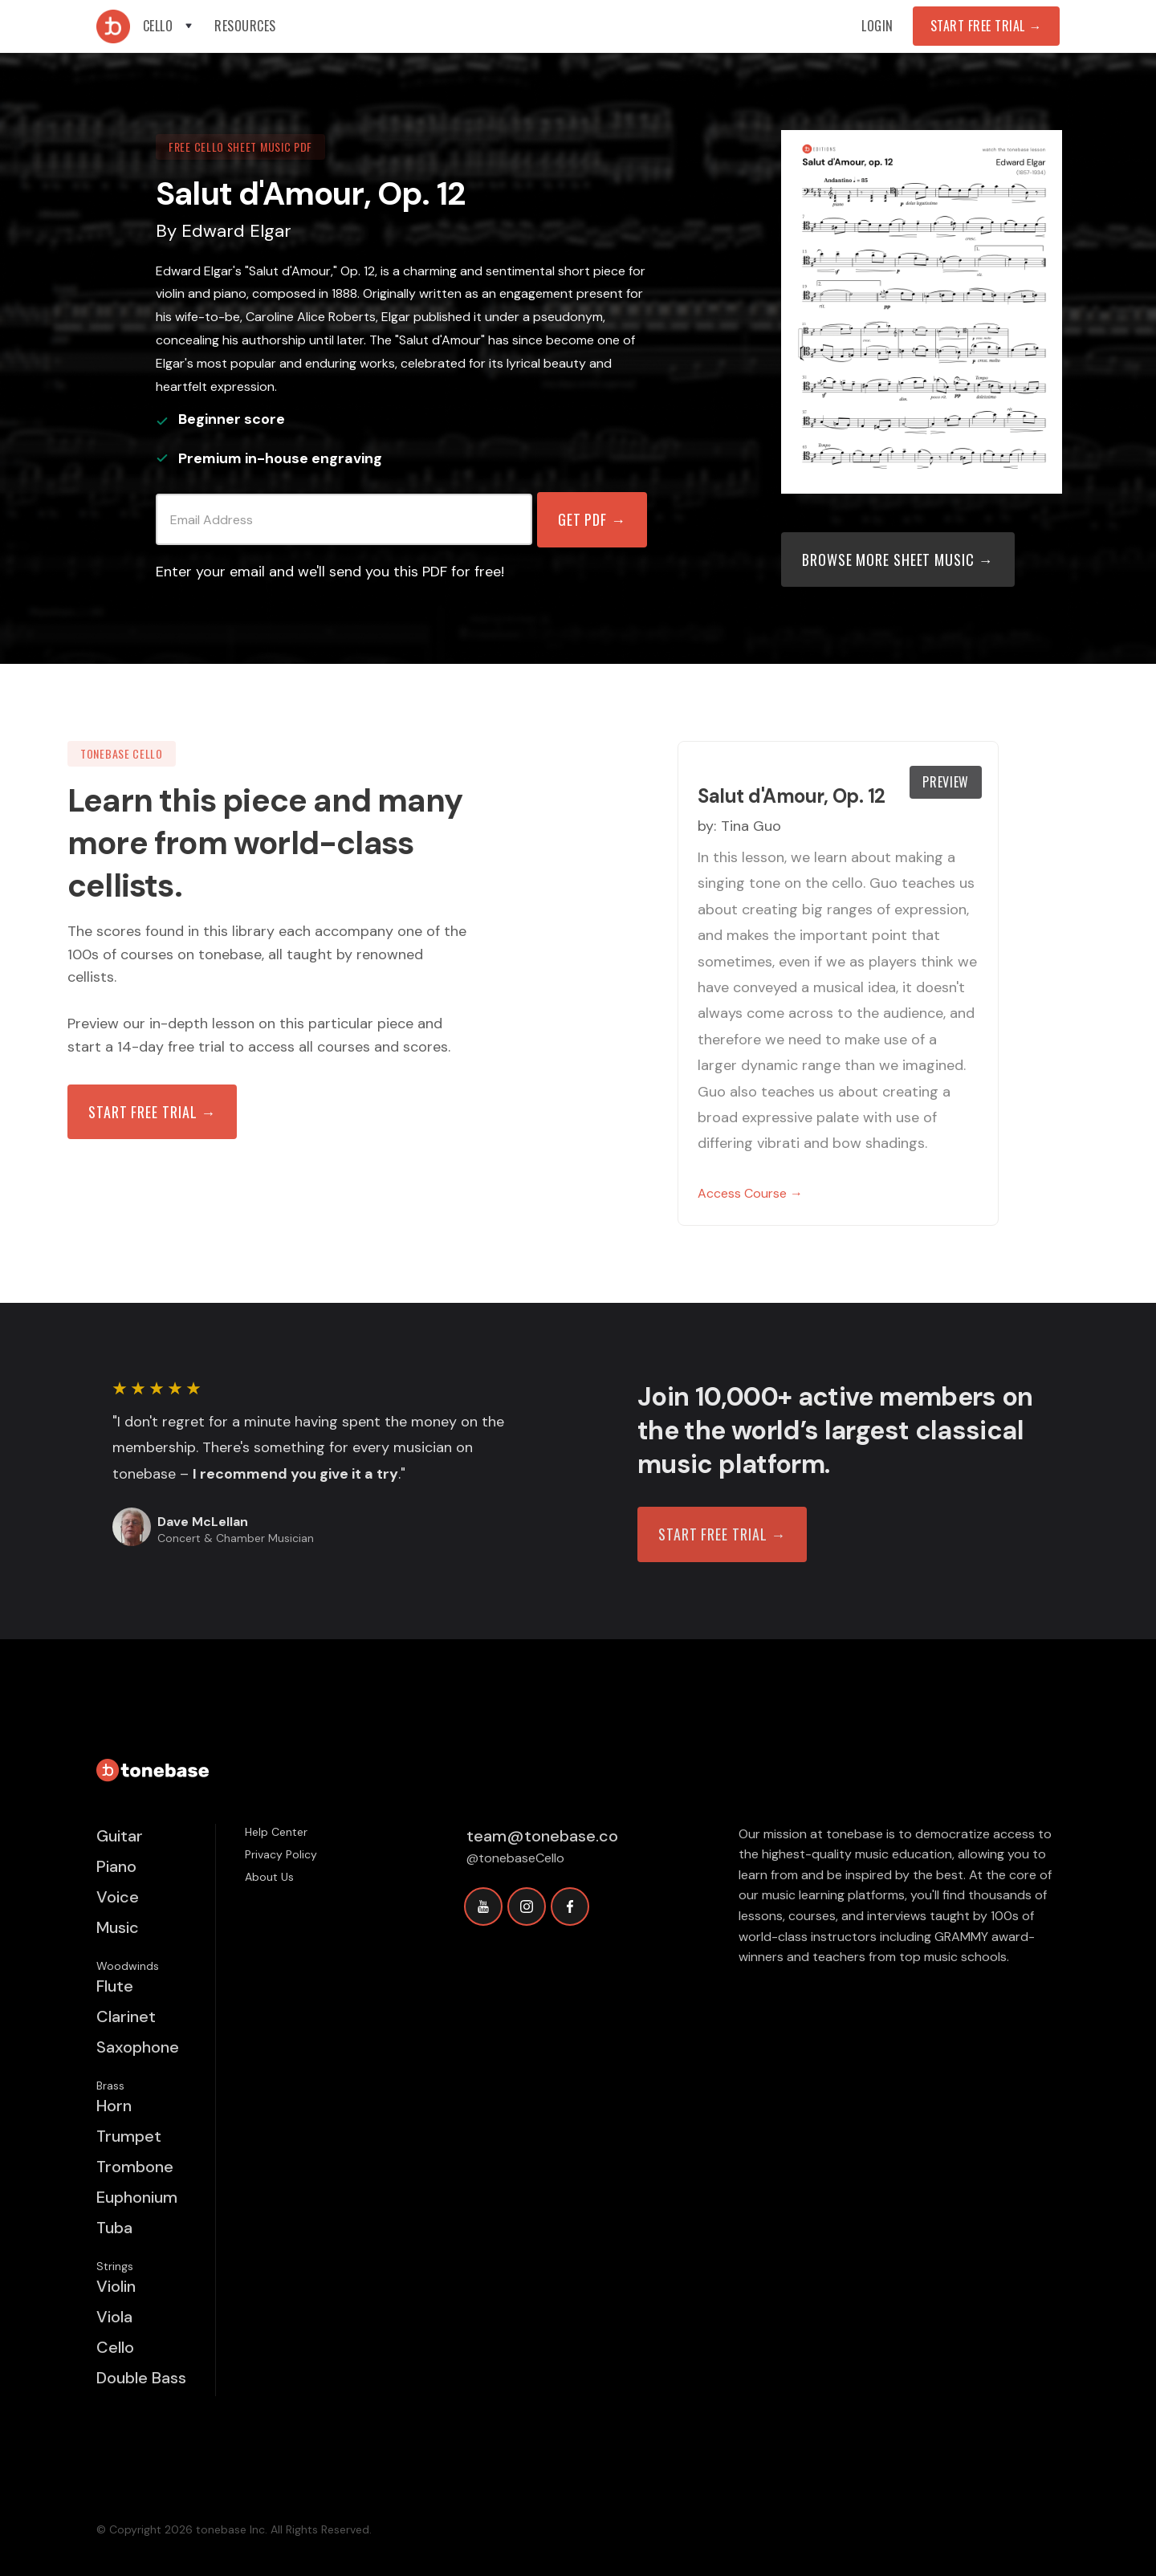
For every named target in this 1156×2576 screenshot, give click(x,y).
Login (877, 25)
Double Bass (141, 2377)
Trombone (134, 2166)
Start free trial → (152, 1111)
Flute (114, 1986)
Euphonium (136, 2197)
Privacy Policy (281, 1854)
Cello (115, 2347)
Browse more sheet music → (898, 559)
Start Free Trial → (986, 25)
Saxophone (137, 2047)
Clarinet (126, 2016)
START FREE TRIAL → (722, 1534)
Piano (116, 1866)
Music (117, 1927)
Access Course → (750, 1193)
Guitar (119, 1835)
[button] (169, 26)
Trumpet (128, 2136)
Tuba (114, 2227)
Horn (114, 2105)
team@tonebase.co (542, 1835)
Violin (116, 2286)
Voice (117, 1896)
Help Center (276, 1832)
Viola (114, 2316)
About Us (269, 1877)
